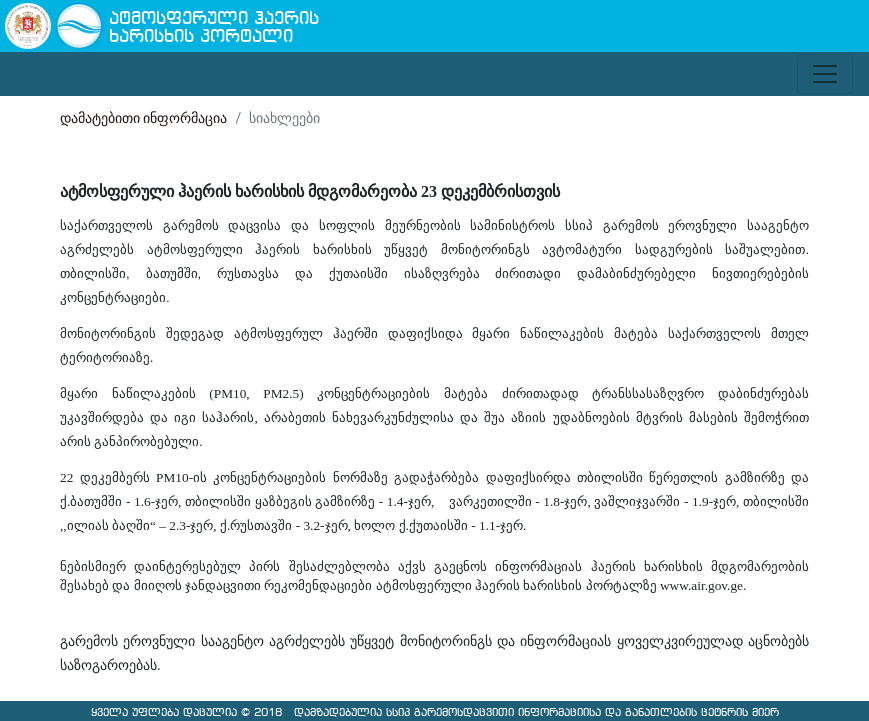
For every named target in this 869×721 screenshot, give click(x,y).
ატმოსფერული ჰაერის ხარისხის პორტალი (214, 28)
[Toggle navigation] (825, 74)
